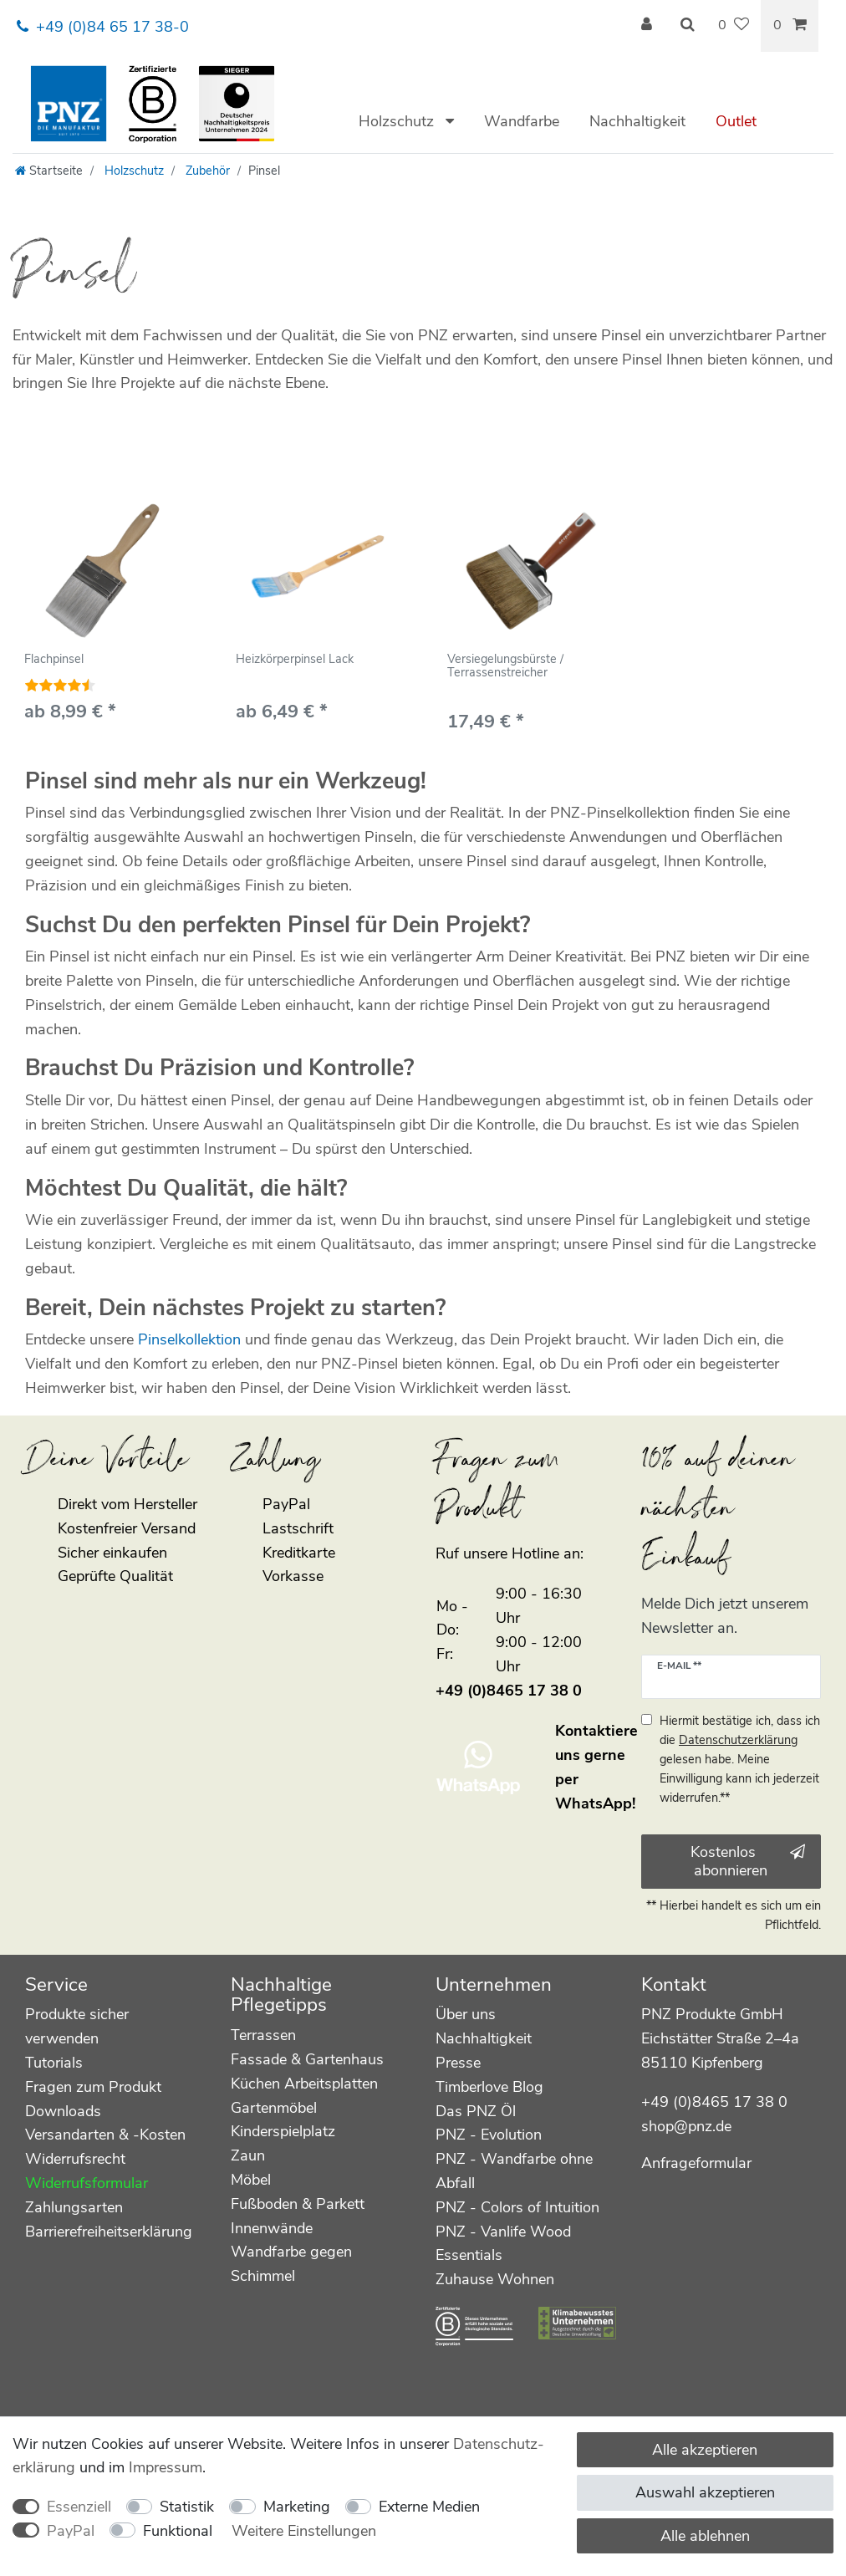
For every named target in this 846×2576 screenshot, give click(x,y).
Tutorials (54, 2063)
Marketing (296, 2507)
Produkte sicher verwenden (77, 2026)
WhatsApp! (595, 1803)
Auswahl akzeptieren (705, 2492)
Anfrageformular (696, 2163)
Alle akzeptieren (704, 2450)
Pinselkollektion (189, 1339)
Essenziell (79, 2507)
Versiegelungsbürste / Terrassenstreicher (505, 666)
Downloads (63, 2111)
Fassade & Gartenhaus (307, 2059)
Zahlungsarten (74, 2207)
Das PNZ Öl (476, 2111)
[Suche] (687, 26)
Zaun (248, 2155)
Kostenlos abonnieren (748, 1861)
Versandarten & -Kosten (105, 2135)
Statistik (187, 2507)
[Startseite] (49, 170)
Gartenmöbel (274, 2108)
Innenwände (272, 2228)
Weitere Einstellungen (304, 2531)
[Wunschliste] (733, 26)
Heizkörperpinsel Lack (295, 660)
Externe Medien (429, 2507)
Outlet (736, 121)
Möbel (251, 2180)
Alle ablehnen (705, 2536)
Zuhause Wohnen (495, 2279)
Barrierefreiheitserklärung (108, 2231)
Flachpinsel (54, 660)
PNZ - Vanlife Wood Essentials (503, 2243)
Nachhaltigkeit (637, 121)
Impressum (165, 2467)
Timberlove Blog (489, 2087)
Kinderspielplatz (283, 2131)
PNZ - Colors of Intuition (517, 2207)
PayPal (70, 2531)
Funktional (177, 2531)
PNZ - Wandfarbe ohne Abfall (514, 2171)
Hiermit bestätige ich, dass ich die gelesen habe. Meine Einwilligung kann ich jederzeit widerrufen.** (740, 1759)
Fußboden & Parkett (297, 2204)
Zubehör (206, 170)
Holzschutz (398, 121)
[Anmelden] (648, 26)
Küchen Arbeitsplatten (304, 2084)
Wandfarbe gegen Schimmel (291, 2264)
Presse (458, 2063)
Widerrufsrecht (75, 2159)
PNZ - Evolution (489, 2135)
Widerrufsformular (86, 2183)
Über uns (466, 2014)
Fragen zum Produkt (93, 2087)
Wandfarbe (521, 121)
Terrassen (263, 2035)
